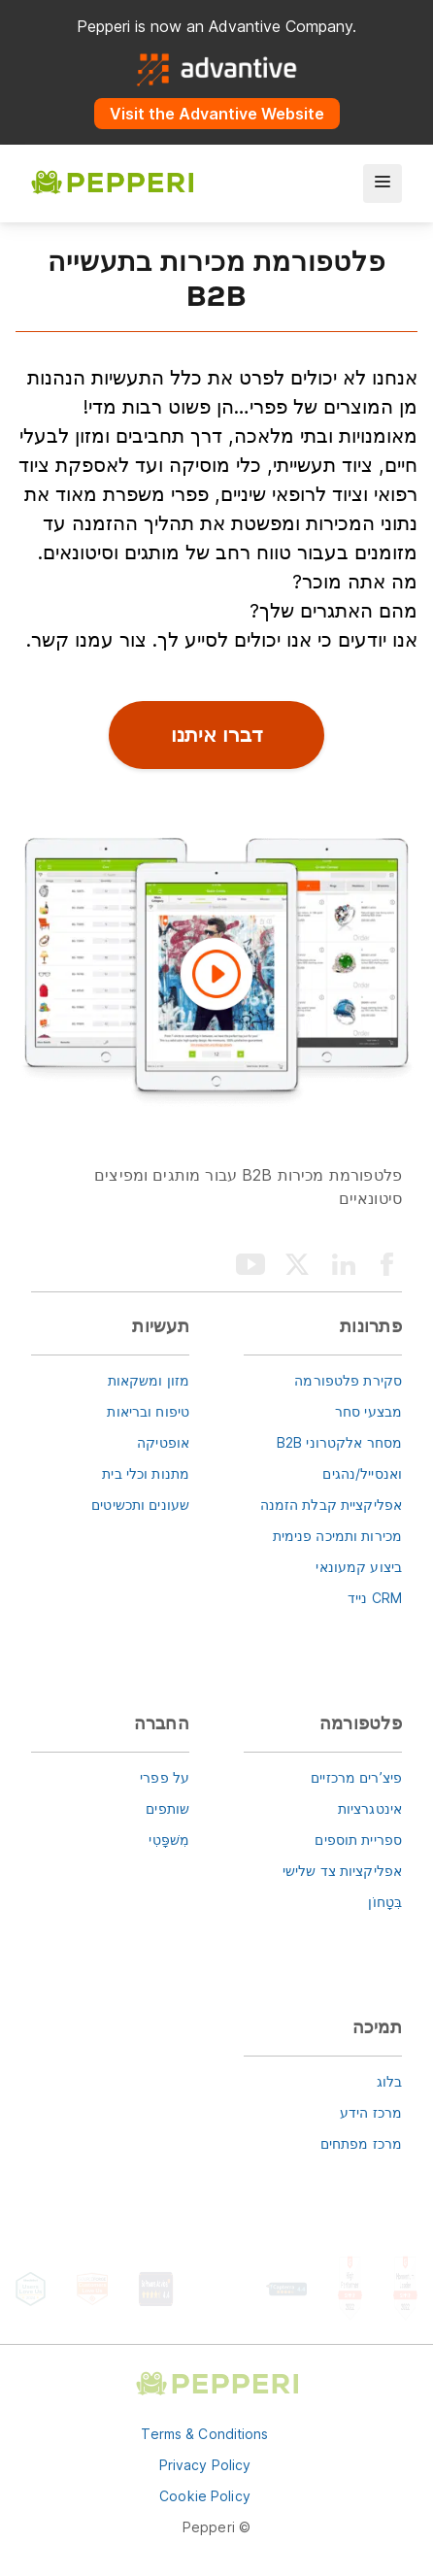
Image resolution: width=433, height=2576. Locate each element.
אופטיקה (163, 1442)
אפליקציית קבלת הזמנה (331, 1504)
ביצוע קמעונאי (359, 1566)
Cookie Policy (204, 2496)
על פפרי (164, 1777)
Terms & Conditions (204, 2433)
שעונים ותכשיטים (140, 1504)
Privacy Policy (205, 2465)
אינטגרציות (370, 1808)
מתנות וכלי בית (145, 1473)
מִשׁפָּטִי (169, 1839)
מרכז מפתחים (361, 2143)
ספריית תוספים (358, 1839)
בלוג (389, 2081)
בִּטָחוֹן (385, 1901)
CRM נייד (375, 1597)
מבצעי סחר (368, 1411)
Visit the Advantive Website (217, 113)
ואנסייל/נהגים (362, 1473)
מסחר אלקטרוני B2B (339, 1442)
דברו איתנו (217, 734)
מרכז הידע (371, 2112)
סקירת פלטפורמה (348, 1380)
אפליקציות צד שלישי (342, 1870)
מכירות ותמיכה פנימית (337, 1535)
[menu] (382, 183)
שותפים (167, 1808)
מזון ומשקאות (148, 1380)
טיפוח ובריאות (148, 1411)
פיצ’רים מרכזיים (356, 1777)
